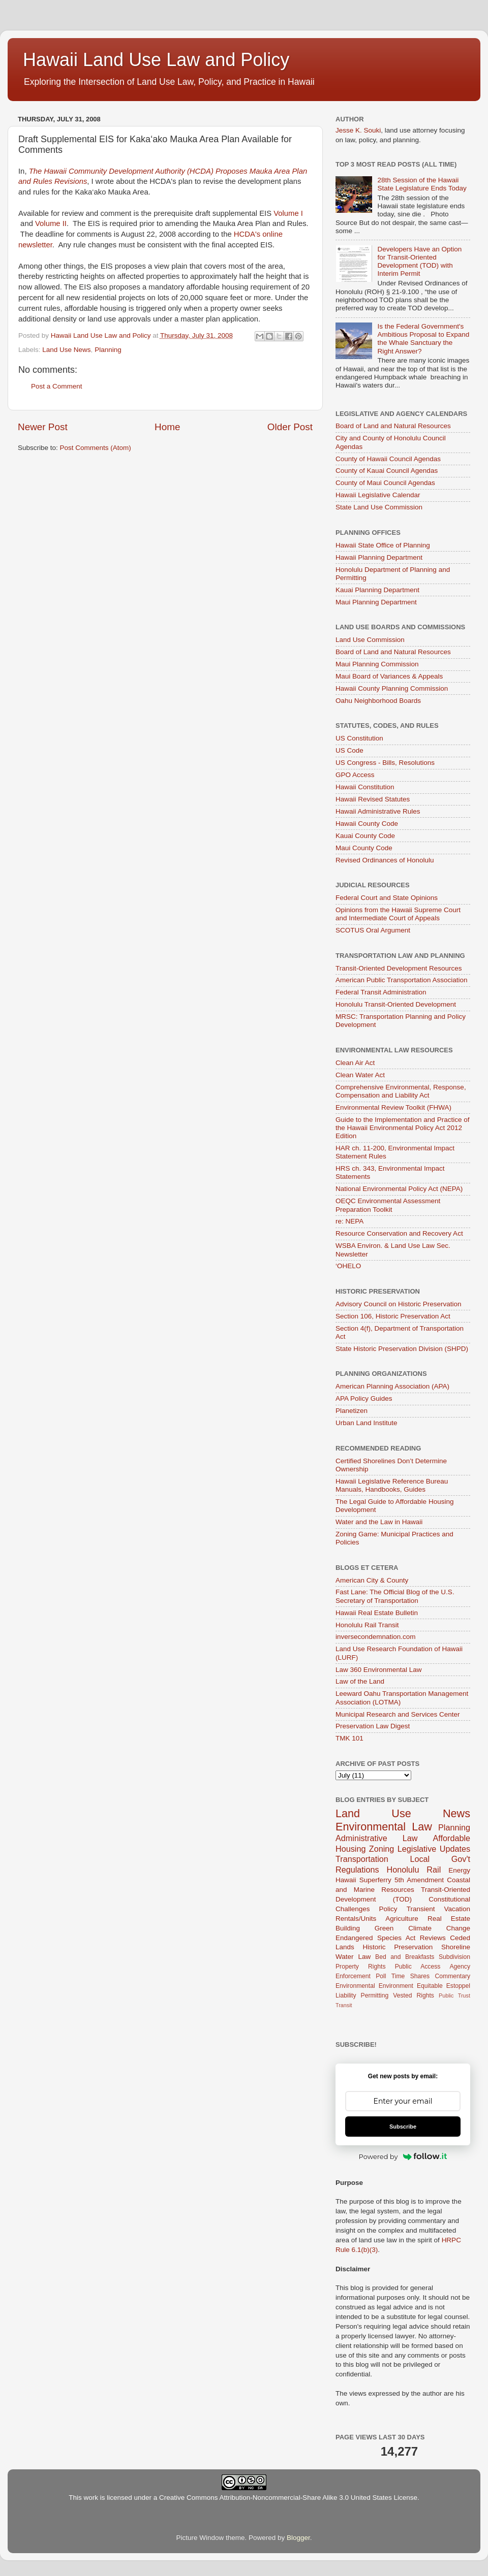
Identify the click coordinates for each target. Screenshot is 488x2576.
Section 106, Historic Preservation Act (393, 1316)
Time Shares (410, 1976)
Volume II (51, 223)
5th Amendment (419, 1880)
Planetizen (352, 1410)
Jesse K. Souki (358, 130)
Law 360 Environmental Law (379, 1669)
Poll (381, 1976)
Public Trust (454, 1995)
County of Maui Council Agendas (385, 483)
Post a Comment (56, 386)
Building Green (364, 1928)
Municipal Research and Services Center (398, 1714)
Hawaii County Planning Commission (392, 688)
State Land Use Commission (379, 507)
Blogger (298, 2537)
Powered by (403, 2156)
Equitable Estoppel (443, 1985)
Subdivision (454, 1956)
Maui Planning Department (376, 602)
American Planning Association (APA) (392, 1386)
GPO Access (355, 775)
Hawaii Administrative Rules (378, 811)
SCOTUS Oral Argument (373, 930)
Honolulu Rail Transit (367, 1625)
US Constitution (359, 738)
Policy (388, 1909)
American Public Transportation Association (402, 980)
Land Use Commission (370, 639)
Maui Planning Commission (377, 664)
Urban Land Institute (367, 1423)
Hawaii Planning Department (379, 557)
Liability (346, 1995)
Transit (344, 2005)
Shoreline (455, 1947)
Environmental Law (384, 1826)
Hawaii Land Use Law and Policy (156, 59)
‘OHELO (348, 1266)
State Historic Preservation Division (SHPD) (402, 1349)
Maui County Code (364, 848)
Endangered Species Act (375, 1938)
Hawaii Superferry (363, 1880)
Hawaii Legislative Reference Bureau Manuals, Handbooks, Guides (392, 1485)
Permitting (375, 1995)
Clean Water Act (360, 1075)
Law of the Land (360, 1681)
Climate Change (439, 1928)
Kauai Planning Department (377, 590)
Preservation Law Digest (373, 1726)
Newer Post (43, 427)
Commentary (453, 1976)
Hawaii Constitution (365, 787)
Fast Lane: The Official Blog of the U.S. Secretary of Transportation (395, 1596)
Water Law (353, 1956)
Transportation (362, 1858)
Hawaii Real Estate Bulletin (377, 1613)
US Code (349, 750)
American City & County (372, 1580)
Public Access (418, 1966)
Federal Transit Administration (381, 992)
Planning (108, 349)
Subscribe (402, 2126)
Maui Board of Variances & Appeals (389, 676)
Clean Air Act (355, 1063)
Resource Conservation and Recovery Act (399, 1233)
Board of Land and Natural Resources (393, 426)
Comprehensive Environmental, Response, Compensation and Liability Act (401, 1091)
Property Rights (360, 1966)
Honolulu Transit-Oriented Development (396, 1004)
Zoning (381, 1848)
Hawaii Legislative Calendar (378, 495)
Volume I (288, 213)
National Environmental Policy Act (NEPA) (399, 1189)
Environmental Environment (374, 1985)
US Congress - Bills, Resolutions (385, 762)
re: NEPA (349, 1221)
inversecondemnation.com (376, 1636)
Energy (459, 1870)
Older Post (290, 427)
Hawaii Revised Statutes (373, 799)
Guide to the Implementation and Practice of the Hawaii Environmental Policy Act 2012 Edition (402, 1128)
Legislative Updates (434, 1848)
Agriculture (401, 1918)
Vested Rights (413, 1995)
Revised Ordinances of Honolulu (385, 860)
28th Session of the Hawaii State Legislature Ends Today (421, 184)
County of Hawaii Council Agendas (388, 459)
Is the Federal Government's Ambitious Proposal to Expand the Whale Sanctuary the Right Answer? (423, 339)
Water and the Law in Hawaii (379, 1522)
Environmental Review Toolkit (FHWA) (393, 1107)
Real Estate (449, 1918)
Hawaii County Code (367, 823)
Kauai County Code (365, 836)
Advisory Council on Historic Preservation (399, 1304)
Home (167, 427)
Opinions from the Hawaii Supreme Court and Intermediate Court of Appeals (398, 914)
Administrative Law (376, 1838)
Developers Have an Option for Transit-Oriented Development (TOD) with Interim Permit (419, 261)
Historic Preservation (398, 1947)
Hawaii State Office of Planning (383, 545)
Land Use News (66, 349)
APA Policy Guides (364, 1398)
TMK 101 (349, 1738)
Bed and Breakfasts (404, 1956)
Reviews (433, 1938)
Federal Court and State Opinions (387, 897)
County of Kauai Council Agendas (387, 470)
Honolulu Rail (413, 1869)
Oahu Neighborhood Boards (378, 700)
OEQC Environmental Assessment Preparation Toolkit (388, 1205)
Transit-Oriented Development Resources (399, 968)
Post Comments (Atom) (95, 448)
